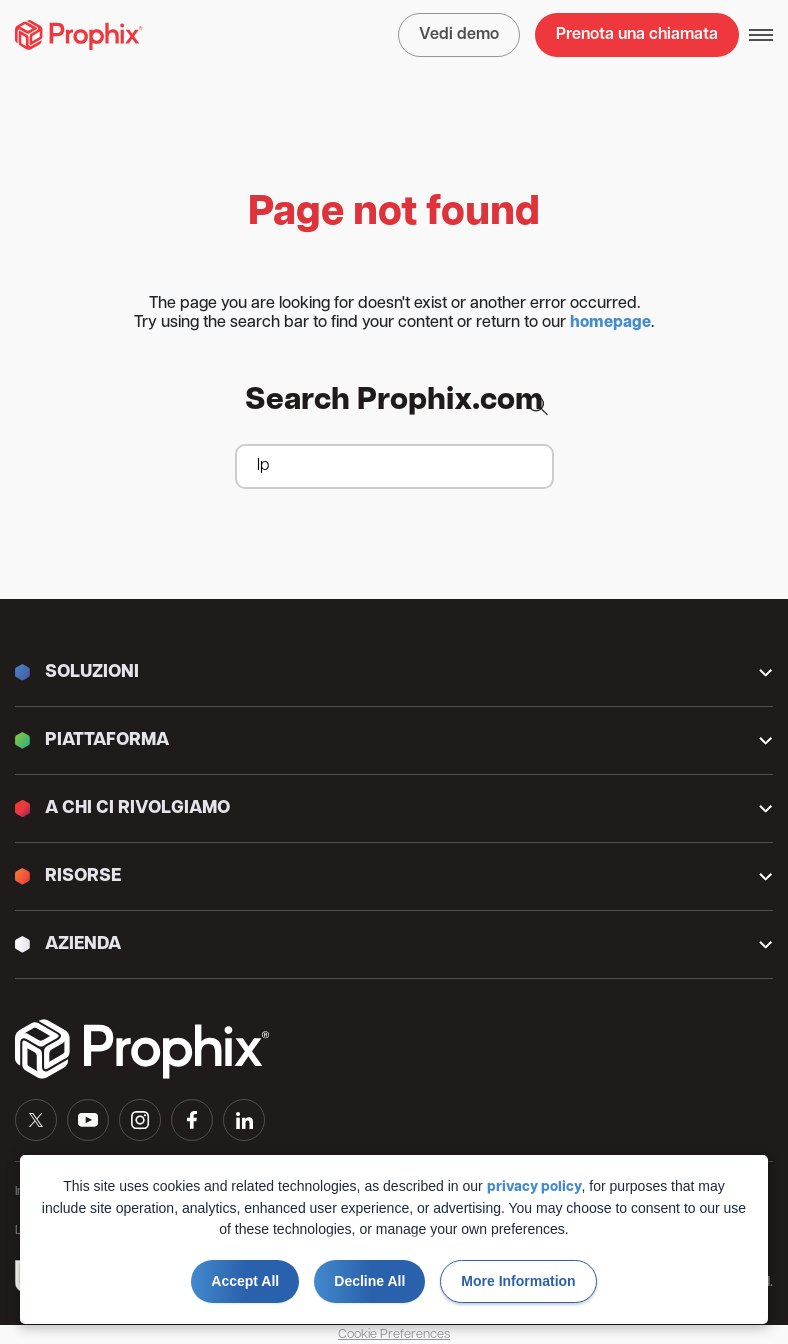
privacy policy (534, 1187)
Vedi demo (459, 35)
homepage (610, 323)
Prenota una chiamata (637, 35)
